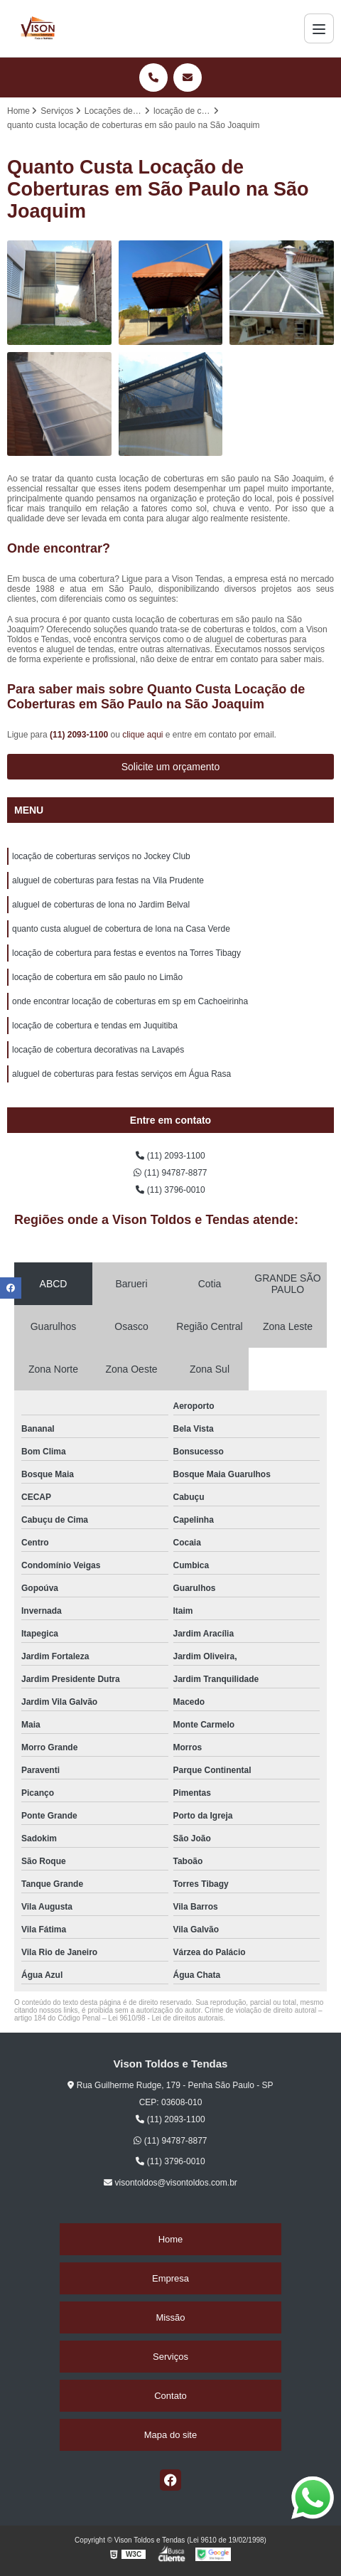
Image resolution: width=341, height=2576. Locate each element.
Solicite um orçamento (170, 766)
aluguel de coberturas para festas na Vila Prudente (108, 880)
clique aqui (142, 735)
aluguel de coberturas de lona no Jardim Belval (101, 905)
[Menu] (319, 28)
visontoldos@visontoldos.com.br (170, 2183)
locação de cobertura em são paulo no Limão (97, 977)
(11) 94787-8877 (170, 1173)
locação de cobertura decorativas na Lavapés (98, 1050)
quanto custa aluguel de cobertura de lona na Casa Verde (121, 929)
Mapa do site (170, 2434)
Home (170, 2239)
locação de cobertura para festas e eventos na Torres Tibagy (126, 953)
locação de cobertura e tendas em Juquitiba (95, 1026)
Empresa (170, 2278)
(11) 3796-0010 (170, 1190)
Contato (170, 2395)
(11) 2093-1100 (80, 735)
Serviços (170, 2356)
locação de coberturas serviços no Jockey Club (101, 856)
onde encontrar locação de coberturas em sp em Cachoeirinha (130, 1001)
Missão (170, 2317)
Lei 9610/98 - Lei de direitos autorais (165, 2018)
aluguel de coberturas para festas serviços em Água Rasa (121, 1074)
